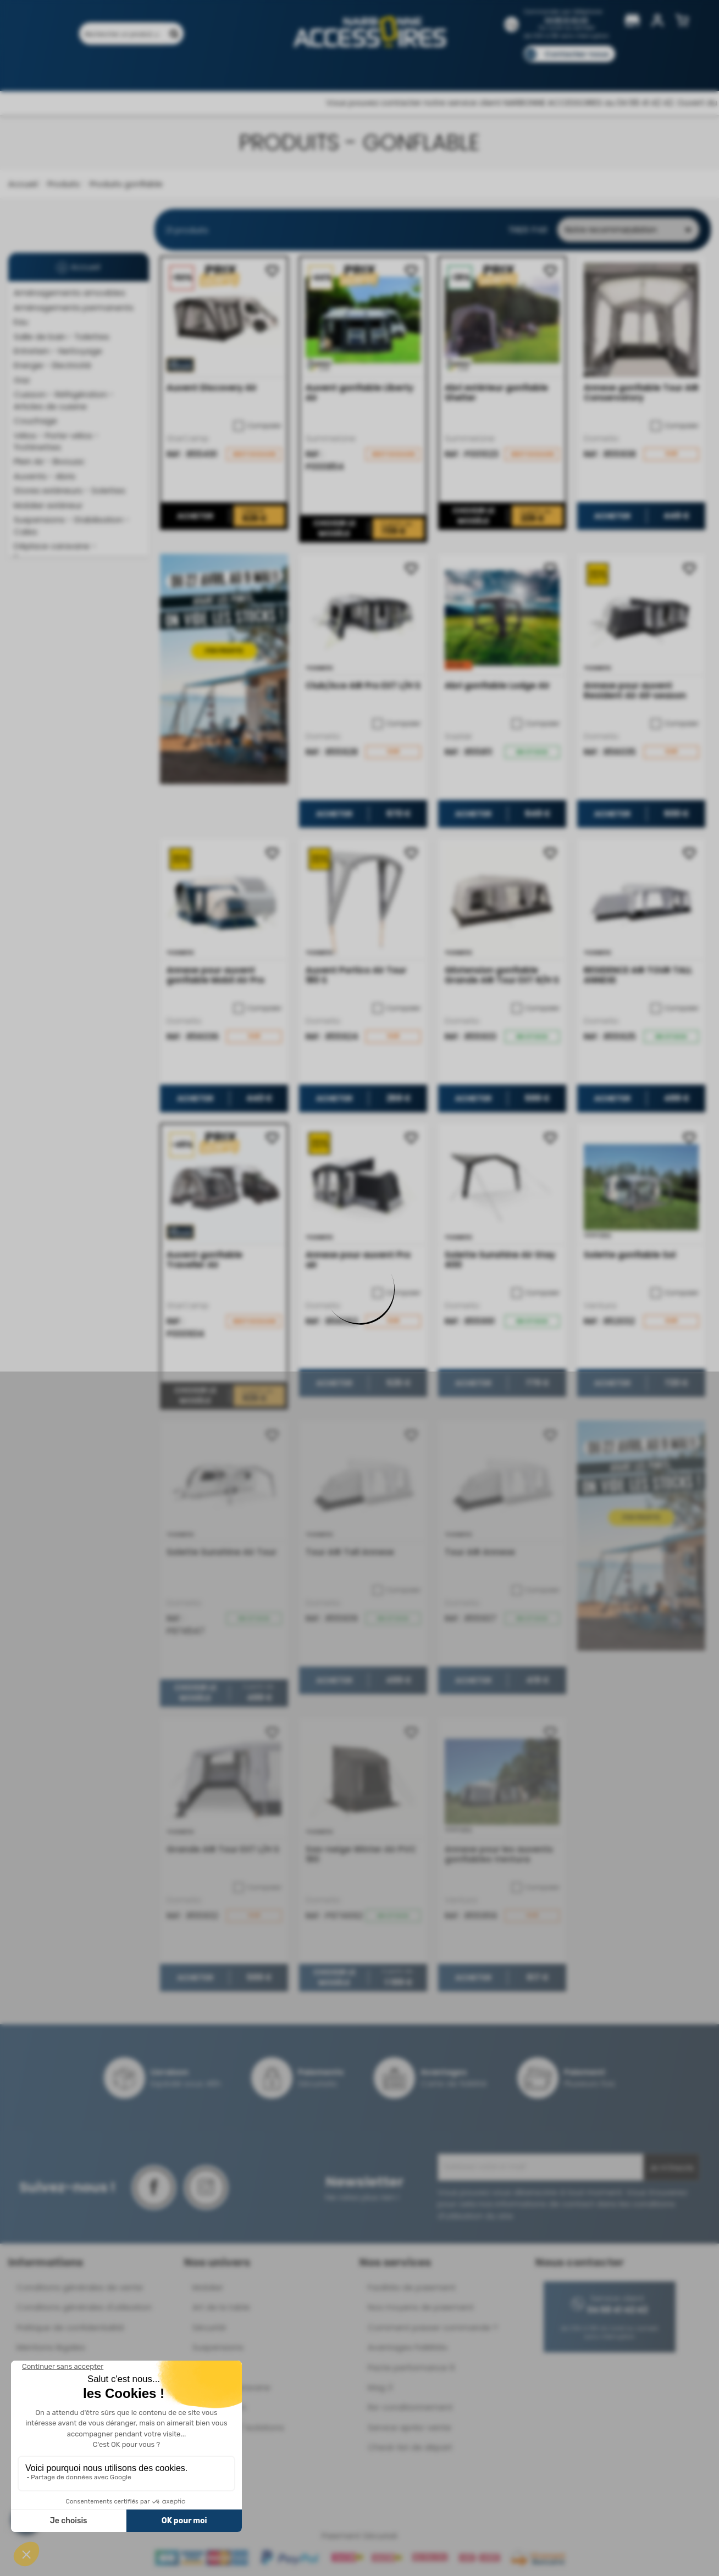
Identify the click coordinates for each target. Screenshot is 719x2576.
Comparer (257, 426)
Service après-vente (409, 2427)
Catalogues (514, 70)
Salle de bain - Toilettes (61, 336)
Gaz (22, 380)
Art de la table (221, 2307)
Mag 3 (380, 2387)
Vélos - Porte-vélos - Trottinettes (56, 441)
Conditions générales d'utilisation (84, 2307)
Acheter (195, 516)
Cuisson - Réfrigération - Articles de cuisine (64, 400)
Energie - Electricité (52, 365)
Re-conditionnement (410, 2407)
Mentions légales (50, 2347)
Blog (561, 70)
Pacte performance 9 (411, 2367)
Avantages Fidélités (407, 2347)
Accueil (22, 184)
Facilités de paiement (412, 2287)
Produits (84, 70)
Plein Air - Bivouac (49, 461)
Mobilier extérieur (48, 505)
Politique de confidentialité (70, 2327)
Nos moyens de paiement (421, 2307)
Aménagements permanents (74, 307)
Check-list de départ (410, 2447)
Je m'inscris (671, 2168)
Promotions (139, 70)
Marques (381, 70)
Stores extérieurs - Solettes (69, 490)
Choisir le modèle (334, 528)
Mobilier (207, 2287)
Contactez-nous (577, 54)
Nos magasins (320, 70)
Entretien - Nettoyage (58, 351)
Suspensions (218, 2347)
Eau (21, 321)
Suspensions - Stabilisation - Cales (72, 525)
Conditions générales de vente (79, 2287)
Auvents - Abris (44, 476)
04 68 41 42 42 (566, 20)
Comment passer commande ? (432, 2327)
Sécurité (209, 2327)
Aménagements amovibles (69, 292)
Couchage (35, 420)
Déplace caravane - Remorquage (55, 551)
